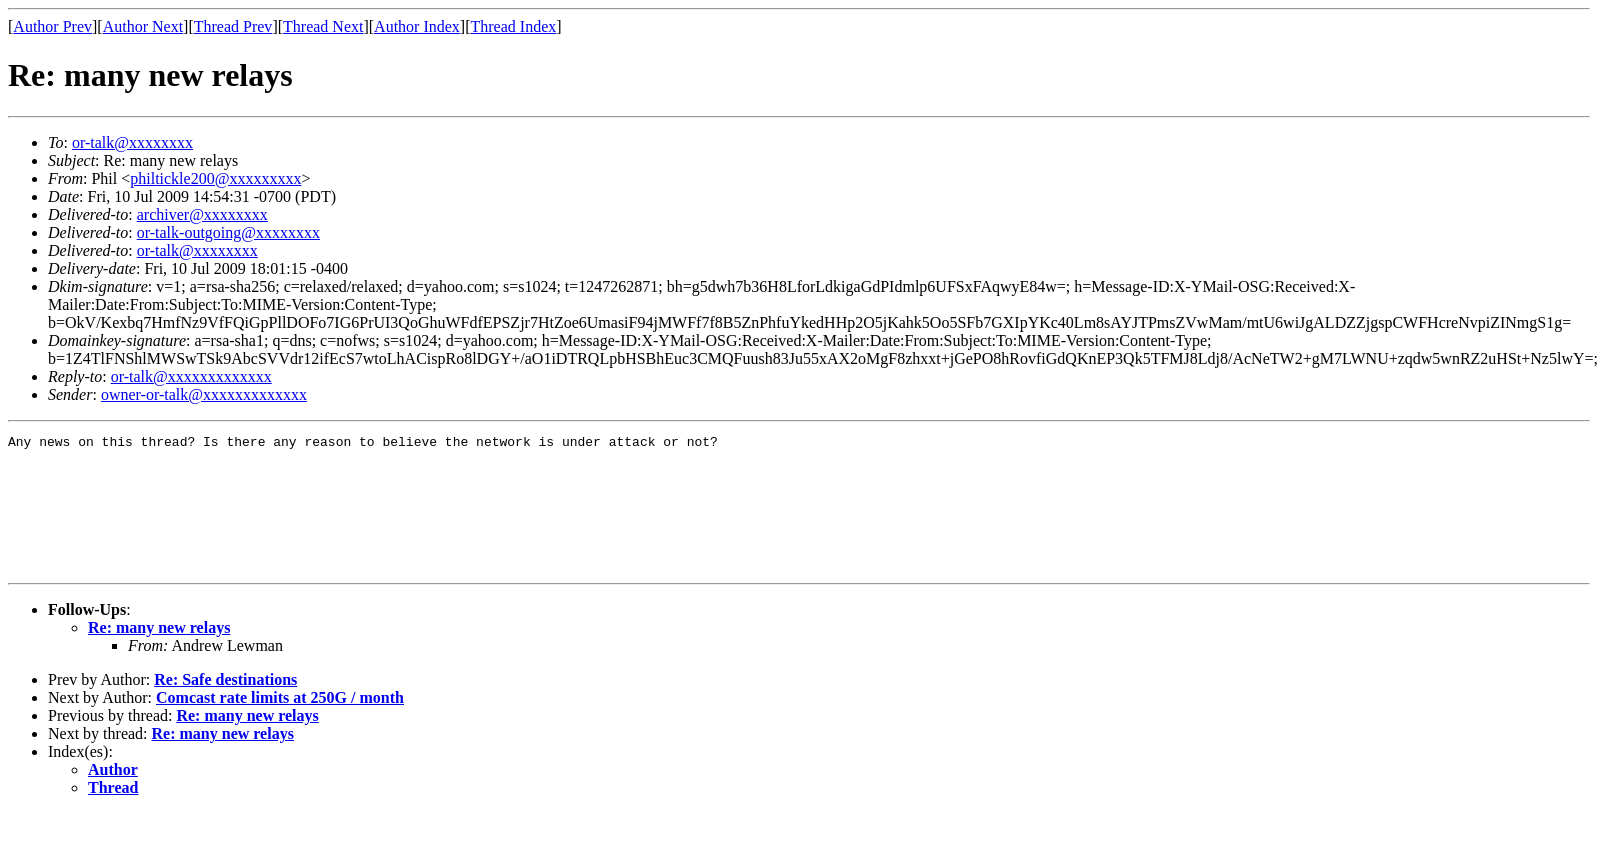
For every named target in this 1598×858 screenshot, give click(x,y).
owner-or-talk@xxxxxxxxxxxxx (204, 394)
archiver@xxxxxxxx (202, 214)
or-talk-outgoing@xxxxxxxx (228, 232)
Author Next (143, 26)
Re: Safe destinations (225, 706)
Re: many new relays (159, 654)
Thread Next (323, 26)
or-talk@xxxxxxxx (132, 142)
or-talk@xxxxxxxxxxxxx (191, 376)
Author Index (417, 26)
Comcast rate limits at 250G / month (280, 724)
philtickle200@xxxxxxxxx (215, 178)
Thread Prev (233, 26)
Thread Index (514, 26)
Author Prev (52, 26)
